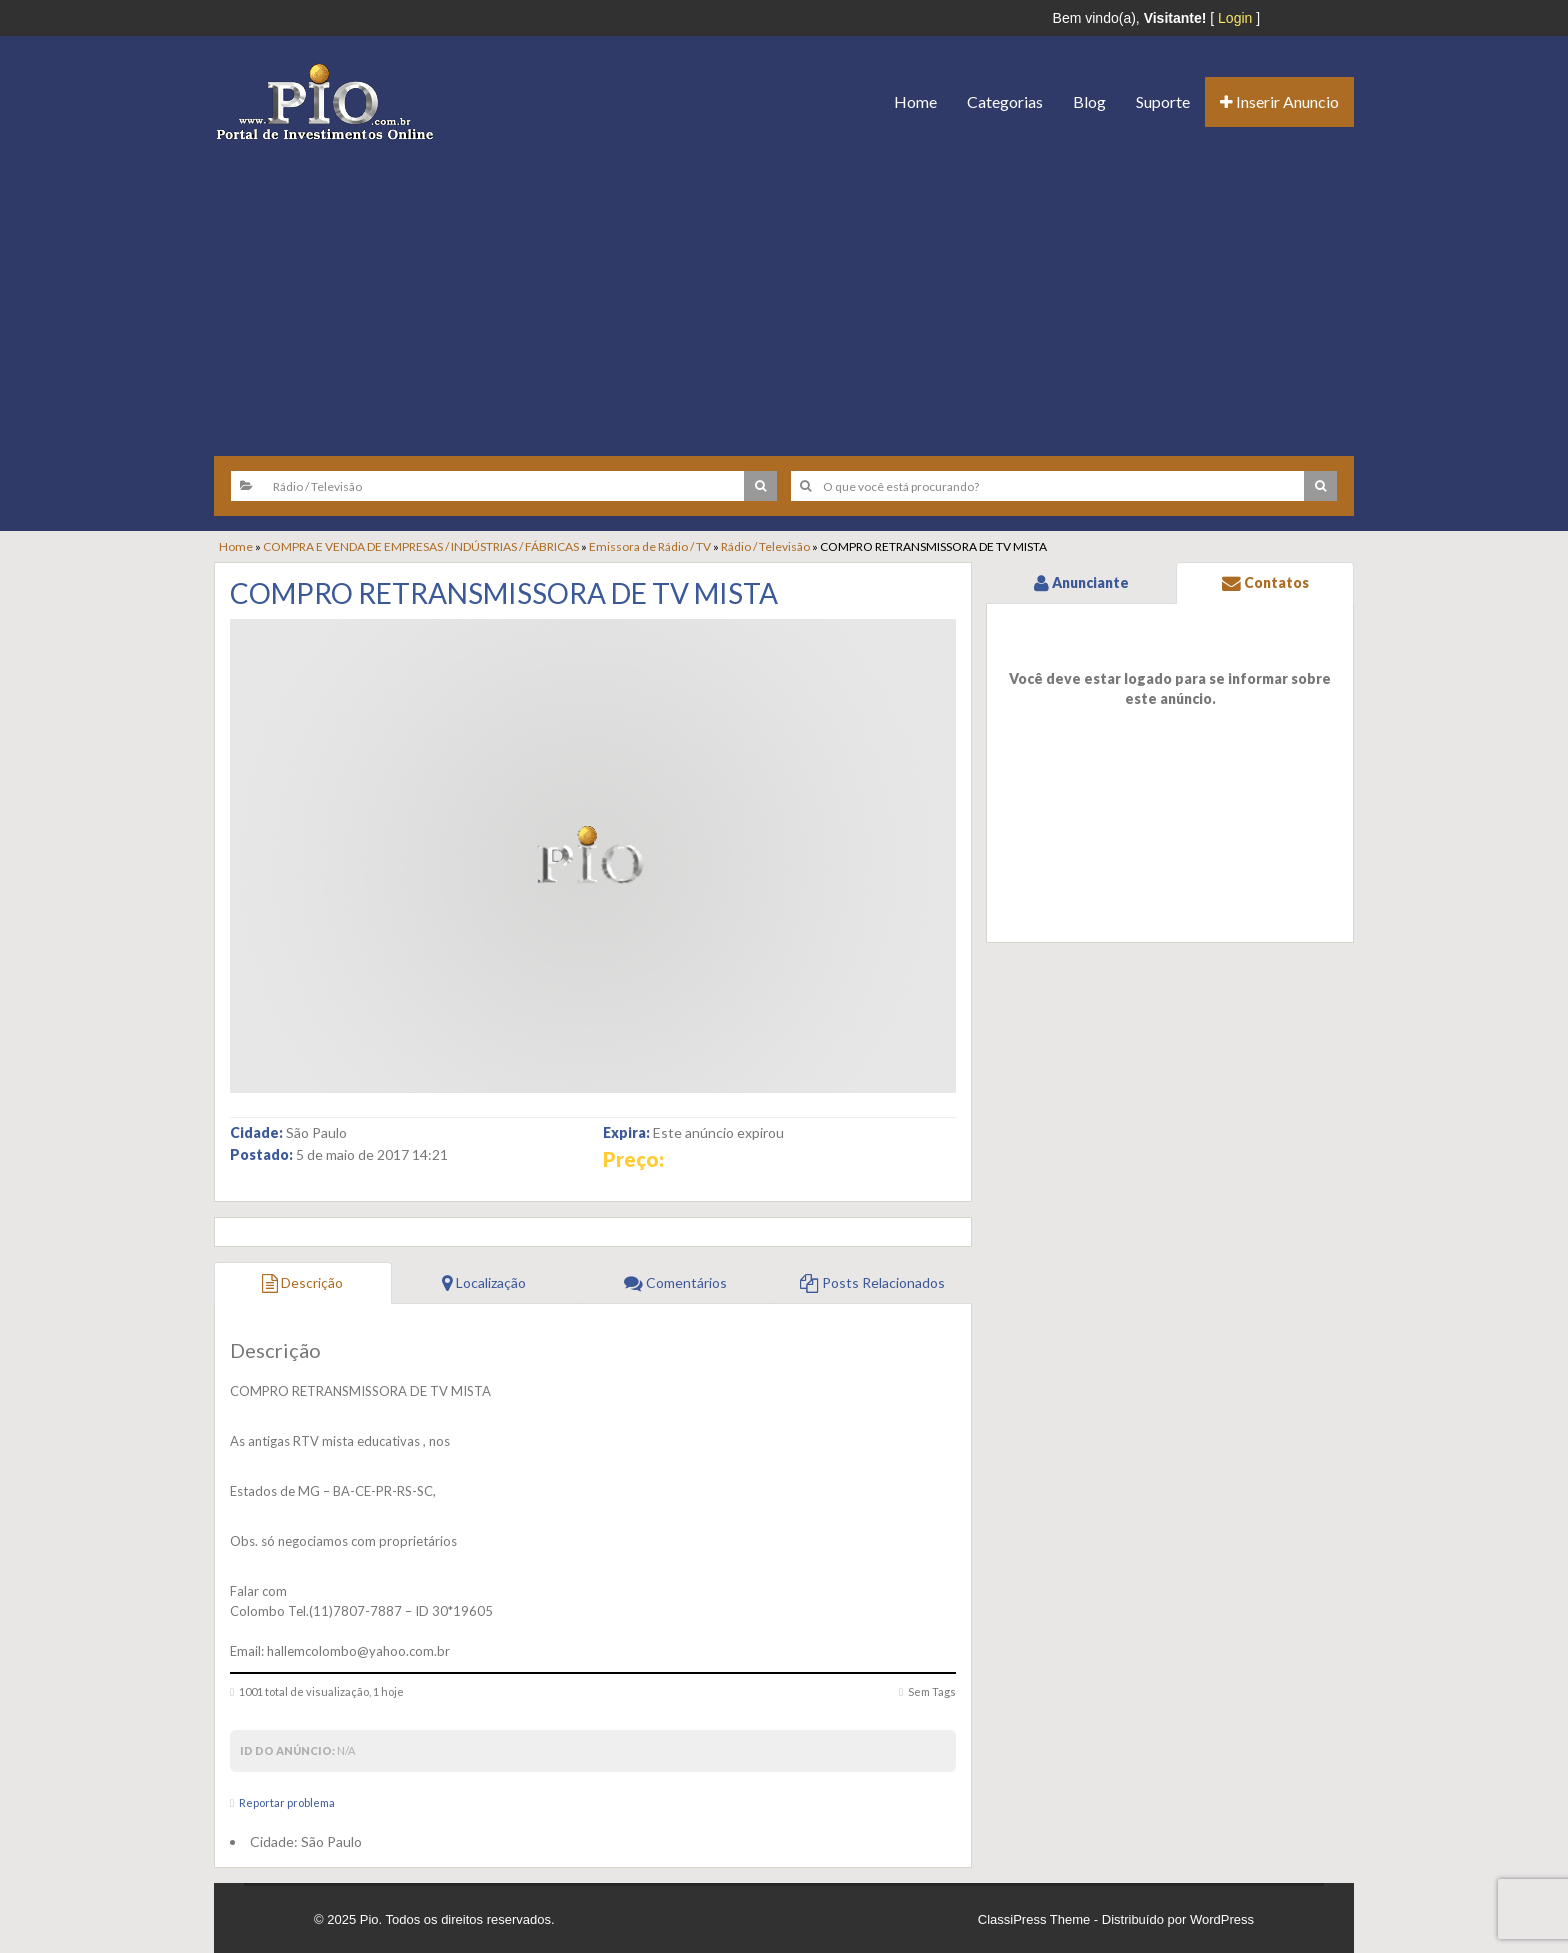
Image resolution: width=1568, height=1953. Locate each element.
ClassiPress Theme (1034, 1919)
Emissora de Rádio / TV (650, 546)
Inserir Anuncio (1279, 101)
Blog (1089, 101)
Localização (484, 1282)
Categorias (1005, 101)
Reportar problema (287, 1802)
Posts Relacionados (872, 1282)
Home (915, 101)
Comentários (675, 1282)
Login (1235, 18)
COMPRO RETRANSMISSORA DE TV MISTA (504, 593)
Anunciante (1081, 582)
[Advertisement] (784, 291)
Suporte (1163, 101)
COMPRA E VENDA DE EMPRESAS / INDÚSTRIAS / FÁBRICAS (421, 546)
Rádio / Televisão (765, 546)
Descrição (302, 1282)
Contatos (1265, 582)
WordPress (1222, 1919)
